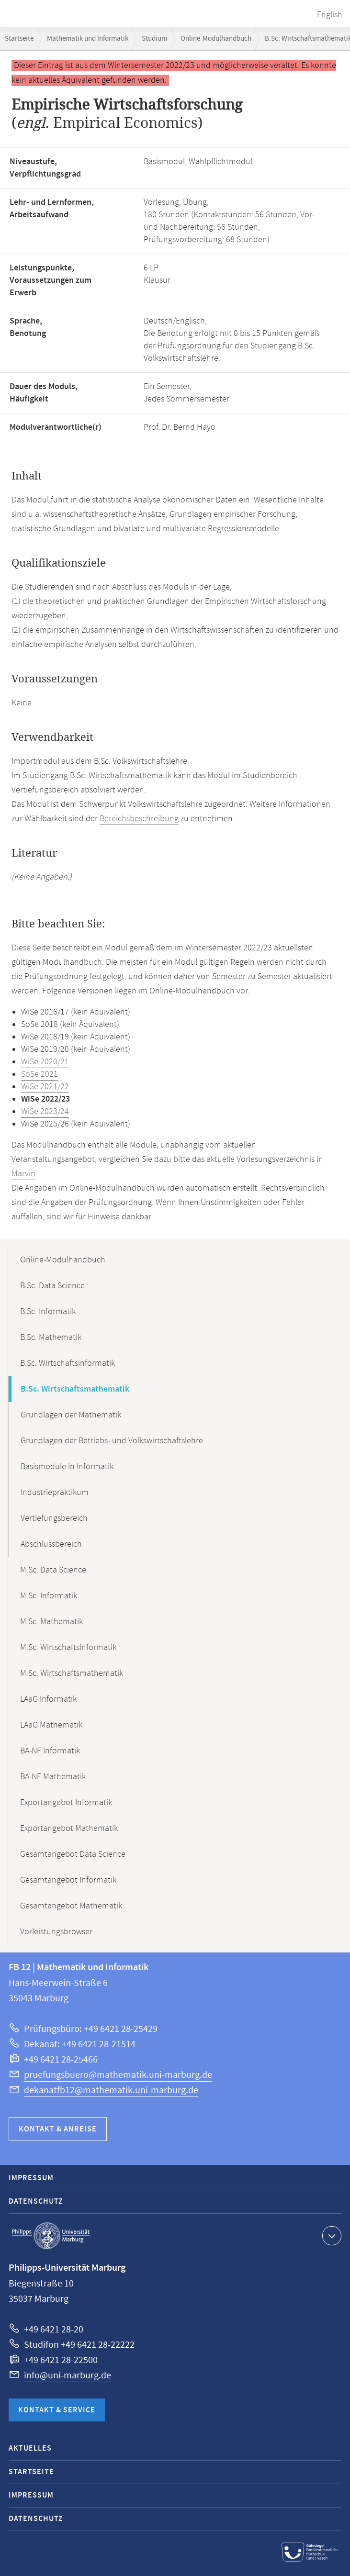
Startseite (19, 38)
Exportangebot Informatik (66, 1802)
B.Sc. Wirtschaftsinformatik (67, 1363)
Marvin (23, 1174)
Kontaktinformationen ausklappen (330, 2235)
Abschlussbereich (51, 1544)
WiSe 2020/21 (45, 1062)
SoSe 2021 (39, 1074)
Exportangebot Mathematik (69, 1828)
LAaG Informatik (48, 1699)
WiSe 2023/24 (45, 1111)
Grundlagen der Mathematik (71, 1415)
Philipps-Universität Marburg (51, 2235)
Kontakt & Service (56, 2410)
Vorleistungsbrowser (56, 1932)
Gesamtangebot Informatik (68, 1880)
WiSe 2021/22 (45, 1087)
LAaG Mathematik (51, 1725)
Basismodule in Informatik (67, 1466)
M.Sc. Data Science (53, 1570)
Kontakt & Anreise (58, 2129)
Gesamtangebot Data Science (72, 1854)
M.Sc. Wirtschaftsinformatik (68, 1647)
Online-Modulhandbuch (216, 38)
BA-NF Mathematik (53, 1777)
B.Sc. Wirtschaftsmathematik (75, 1389)
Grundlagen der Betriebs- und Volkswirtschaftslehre (112, 1441)
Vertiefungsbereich (54, 1518)
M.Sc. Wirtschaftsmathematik (71, 1673)
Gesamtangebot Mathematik (71, 1906)
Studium (154, 38)
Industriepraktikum (55, 1492)
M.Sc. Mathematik (51, 1622)
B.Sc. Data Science (52, 1286)
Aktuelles (30, 2448)
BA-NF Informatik (50, 1751)
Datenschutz (36, 2202)
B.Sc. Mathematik (50, 1337)
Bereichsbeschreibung (139, 819)
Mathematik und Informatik (87, 38)
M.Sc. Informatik (48, 1596)
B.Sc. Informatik (48, 1311)
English (329, 15)
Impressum (31, 2178)
